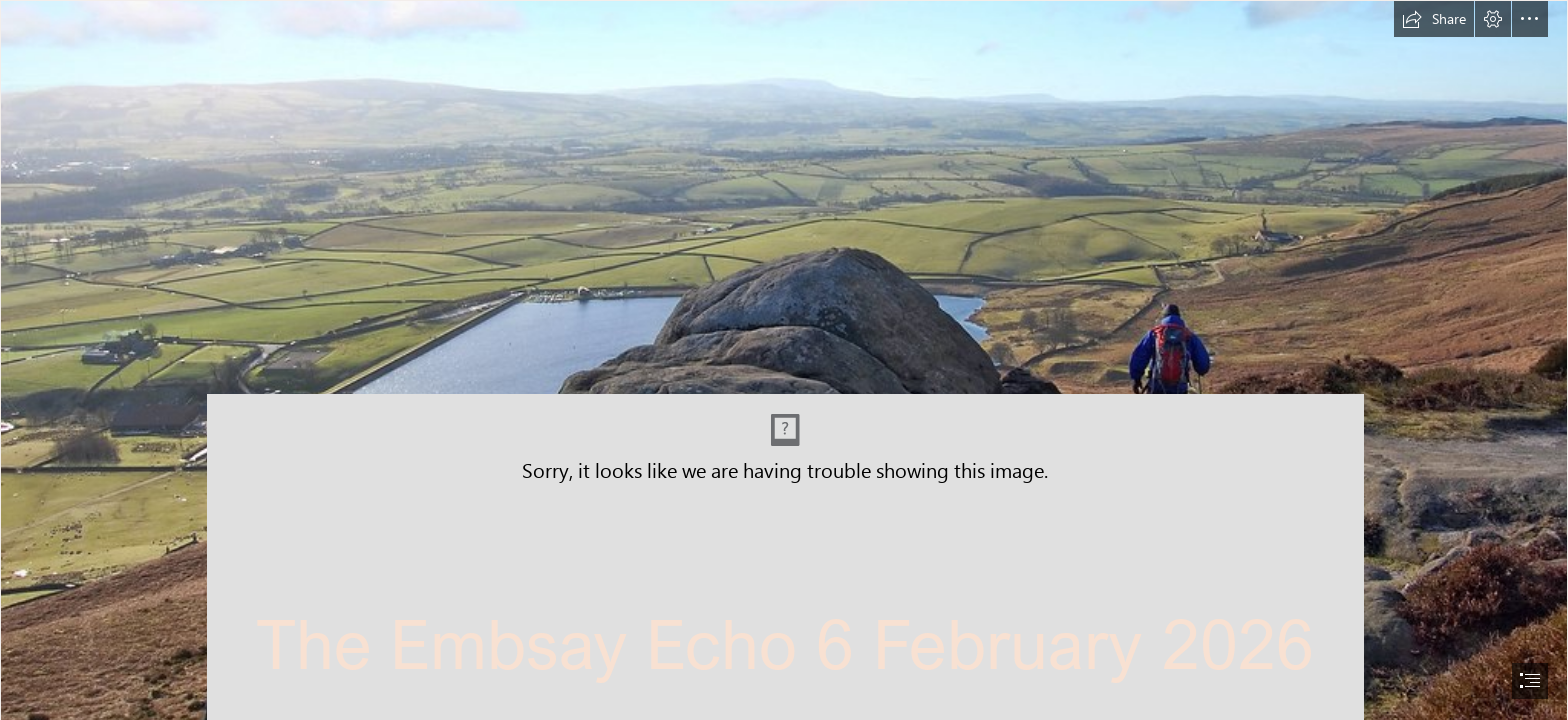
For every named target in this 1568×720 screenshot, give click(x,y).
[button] (1434, 19)
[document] (784, 360)
